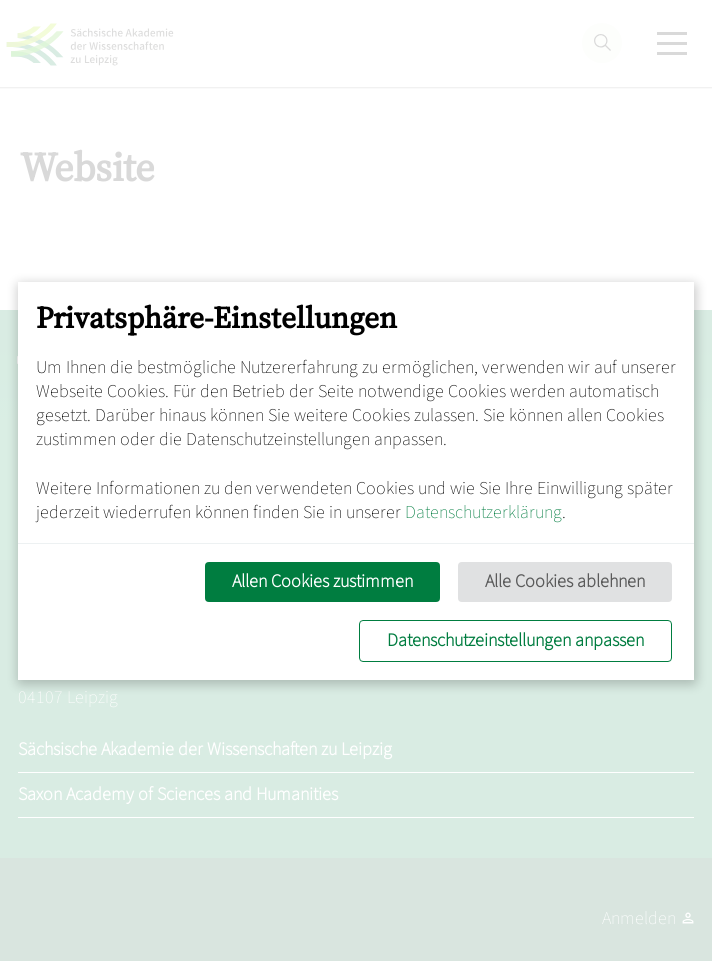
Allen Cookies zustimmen (322, 581)
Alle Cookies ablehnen (565, 581)
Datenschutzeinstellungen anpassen (515, 640)
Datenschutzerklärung (483, 512)
